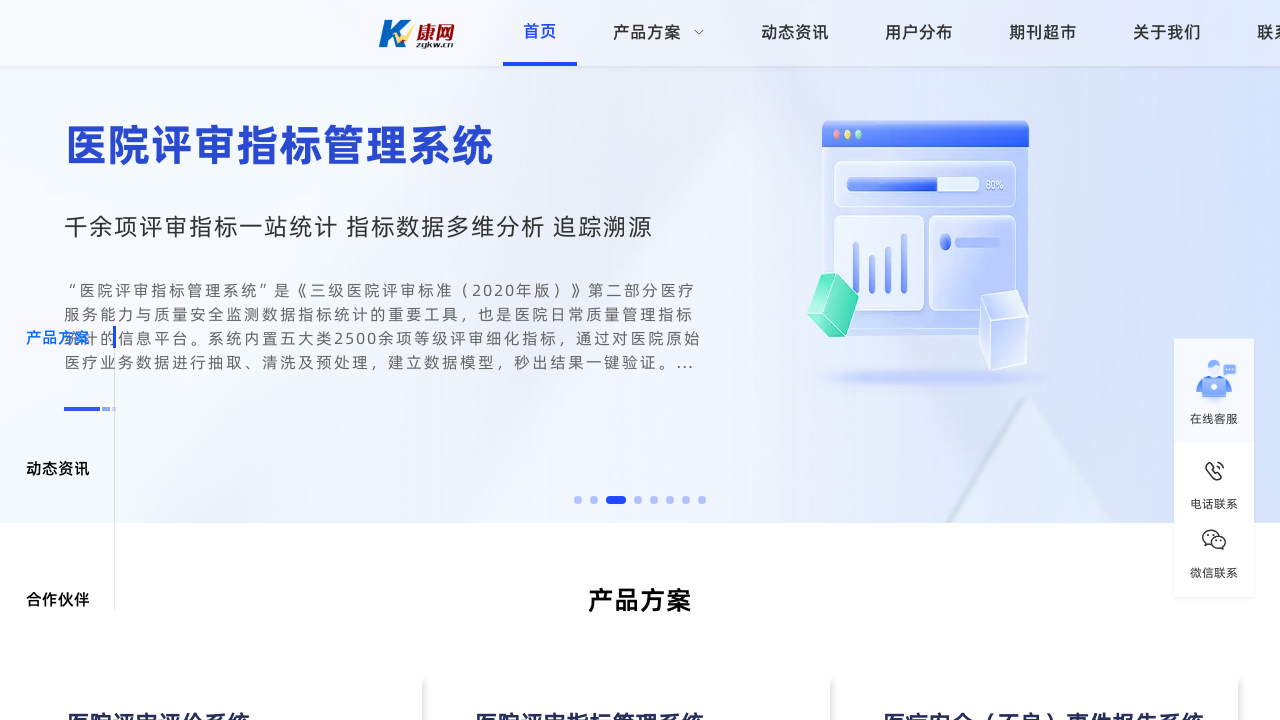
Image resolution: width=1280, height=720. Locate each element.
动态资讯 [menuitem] (795, 32)
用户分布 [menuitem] (919, 32)
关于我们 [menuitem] (1167, 32)
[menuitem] (659, 33)
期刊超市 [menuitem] (1043, 32)
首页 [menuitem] (540, 31)
